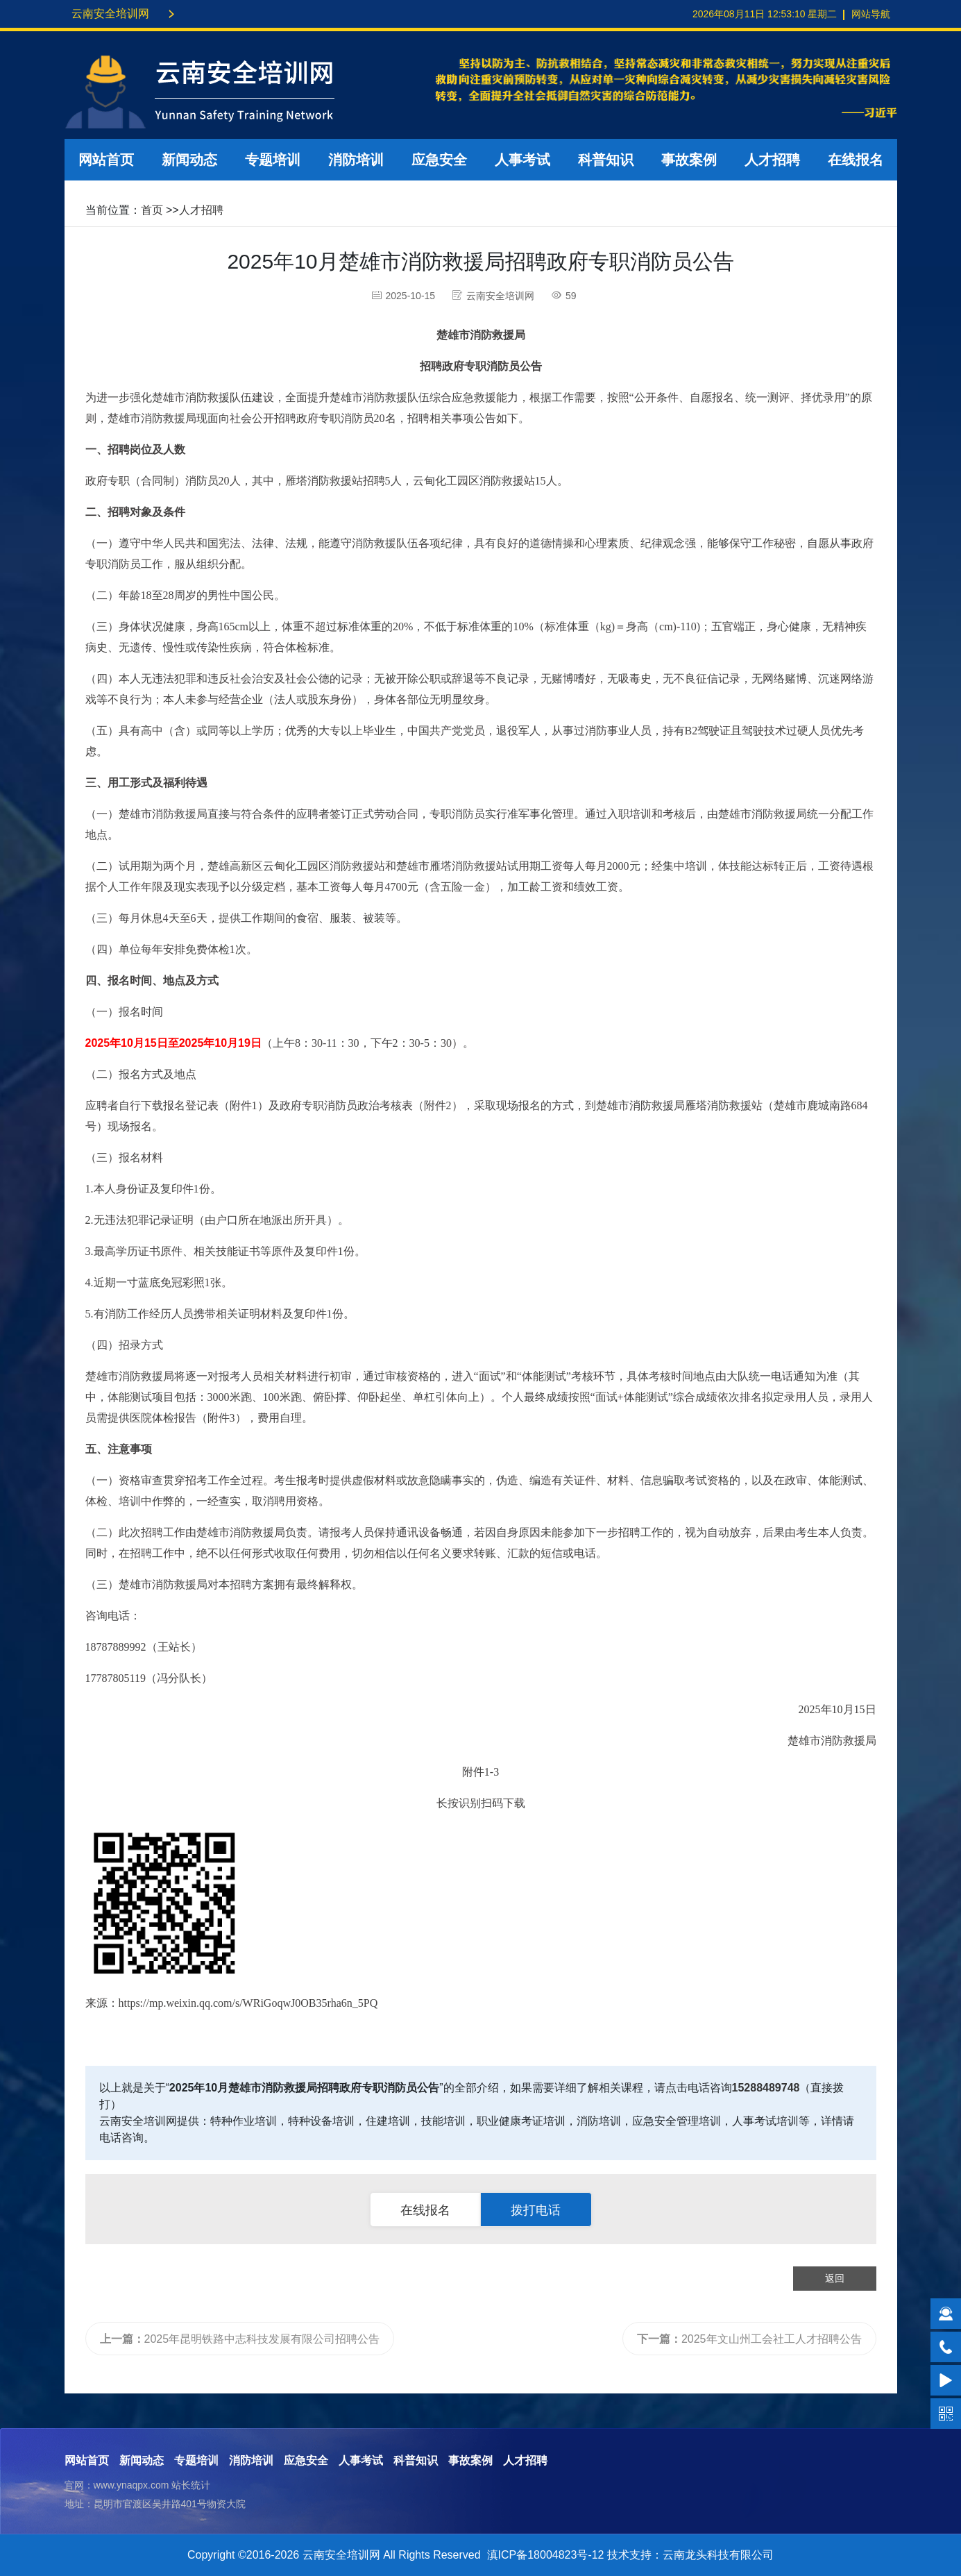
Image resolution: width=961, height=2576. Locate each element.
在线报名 (855, 159)
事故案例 (689, 159)
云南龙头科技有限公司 (718, 2555)
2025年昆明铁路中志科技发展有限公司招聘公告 (240, 2339)
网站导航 (870, 13)
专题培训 (272, 159)
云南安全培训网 (110, 13)
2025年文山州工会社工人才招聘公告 (749, 2339)
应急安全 (439, 159)
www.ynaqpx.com (131, 2485)
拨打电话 (536, 2210)
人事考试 (522, 159)
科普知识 (605, 159)
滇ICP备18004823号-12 (545, 2555)
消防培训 (356, 159)
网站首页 (106, 159)
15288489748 (766, 2088)
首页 (152, 210)
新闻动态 (189, 159)
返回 (834, 2278)
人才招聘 (772, 159)
